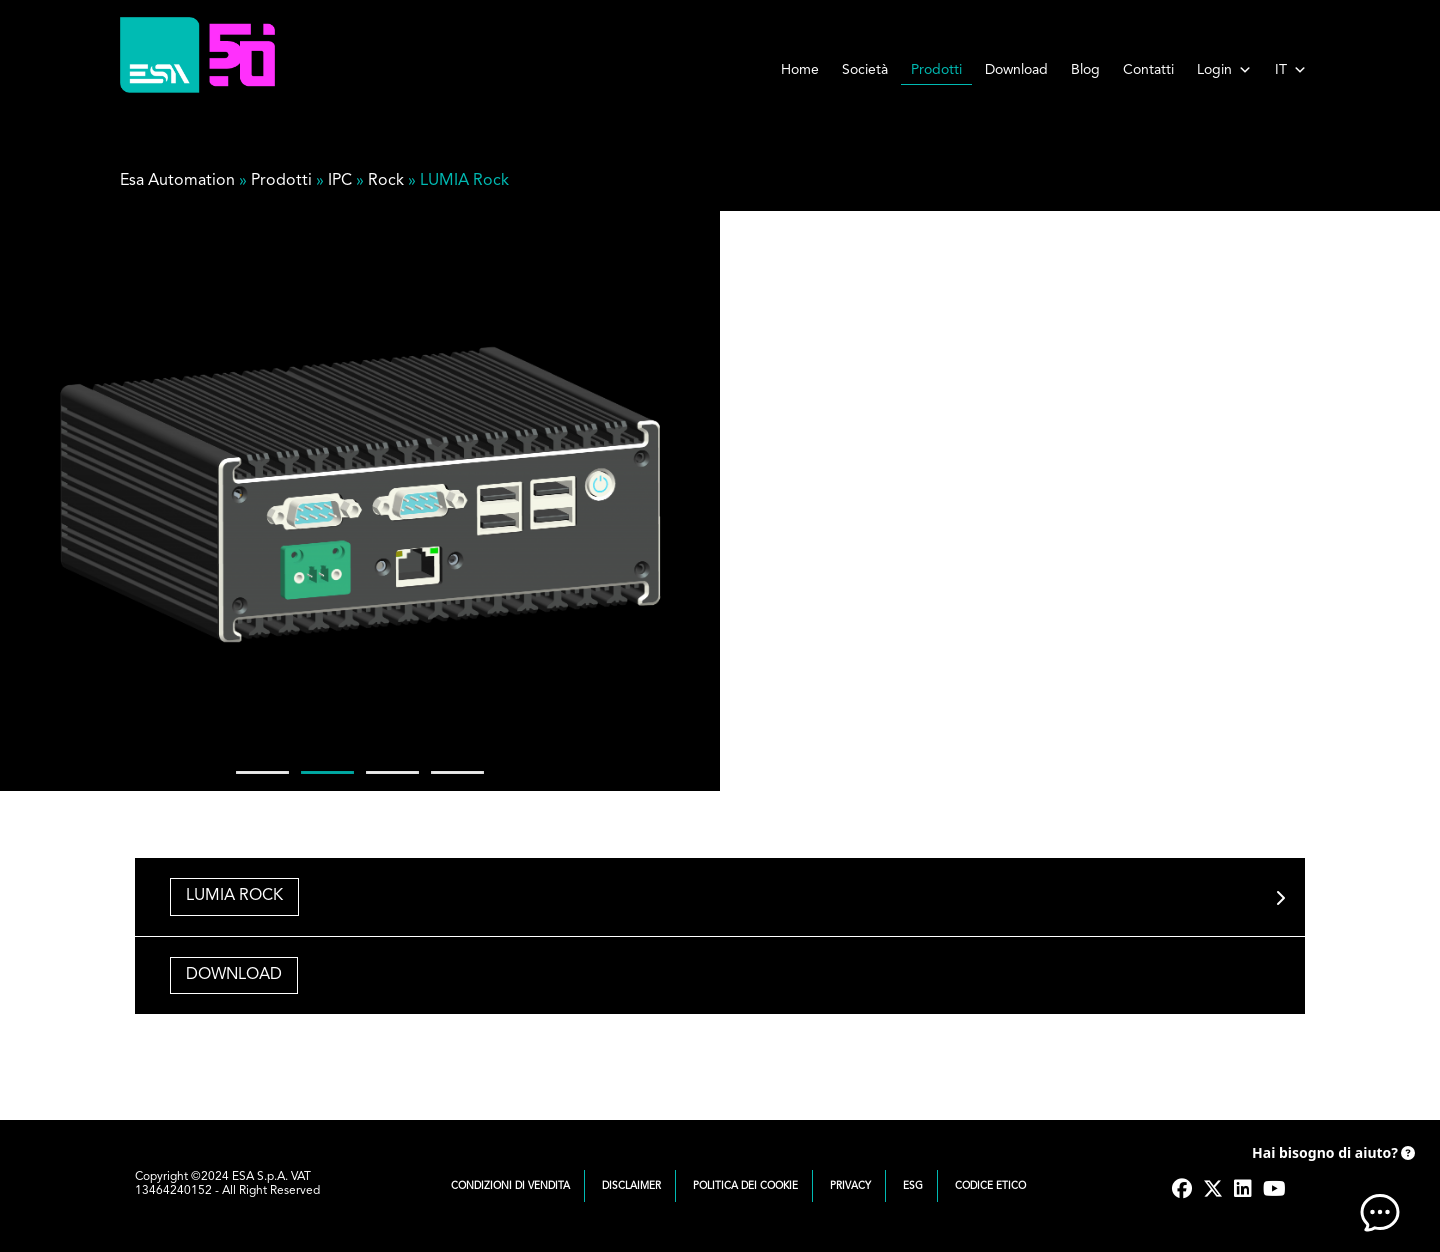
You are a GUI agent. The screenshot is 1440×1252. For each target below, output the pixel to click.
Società (865, 70)
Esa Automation (177, 181)
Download (1016, 70)
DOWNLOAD (234, 975)
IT (1291, 70)
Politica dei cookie (745, 1186)
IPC (340, 181)
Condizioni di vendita (510, 1186)
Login (1224, 70)
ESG (913, 1186)
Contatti (1148, 70)
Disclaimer (631, 1186)
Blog (1085, 70)
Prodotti (936, 70)
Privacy (850, 1186)
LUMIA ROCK (234, 896)
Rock (386, 181)
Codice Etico (990, 1186)
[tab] (720, 896)
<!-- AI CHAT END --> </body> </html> (1340, 1182)
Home (800, 70)
